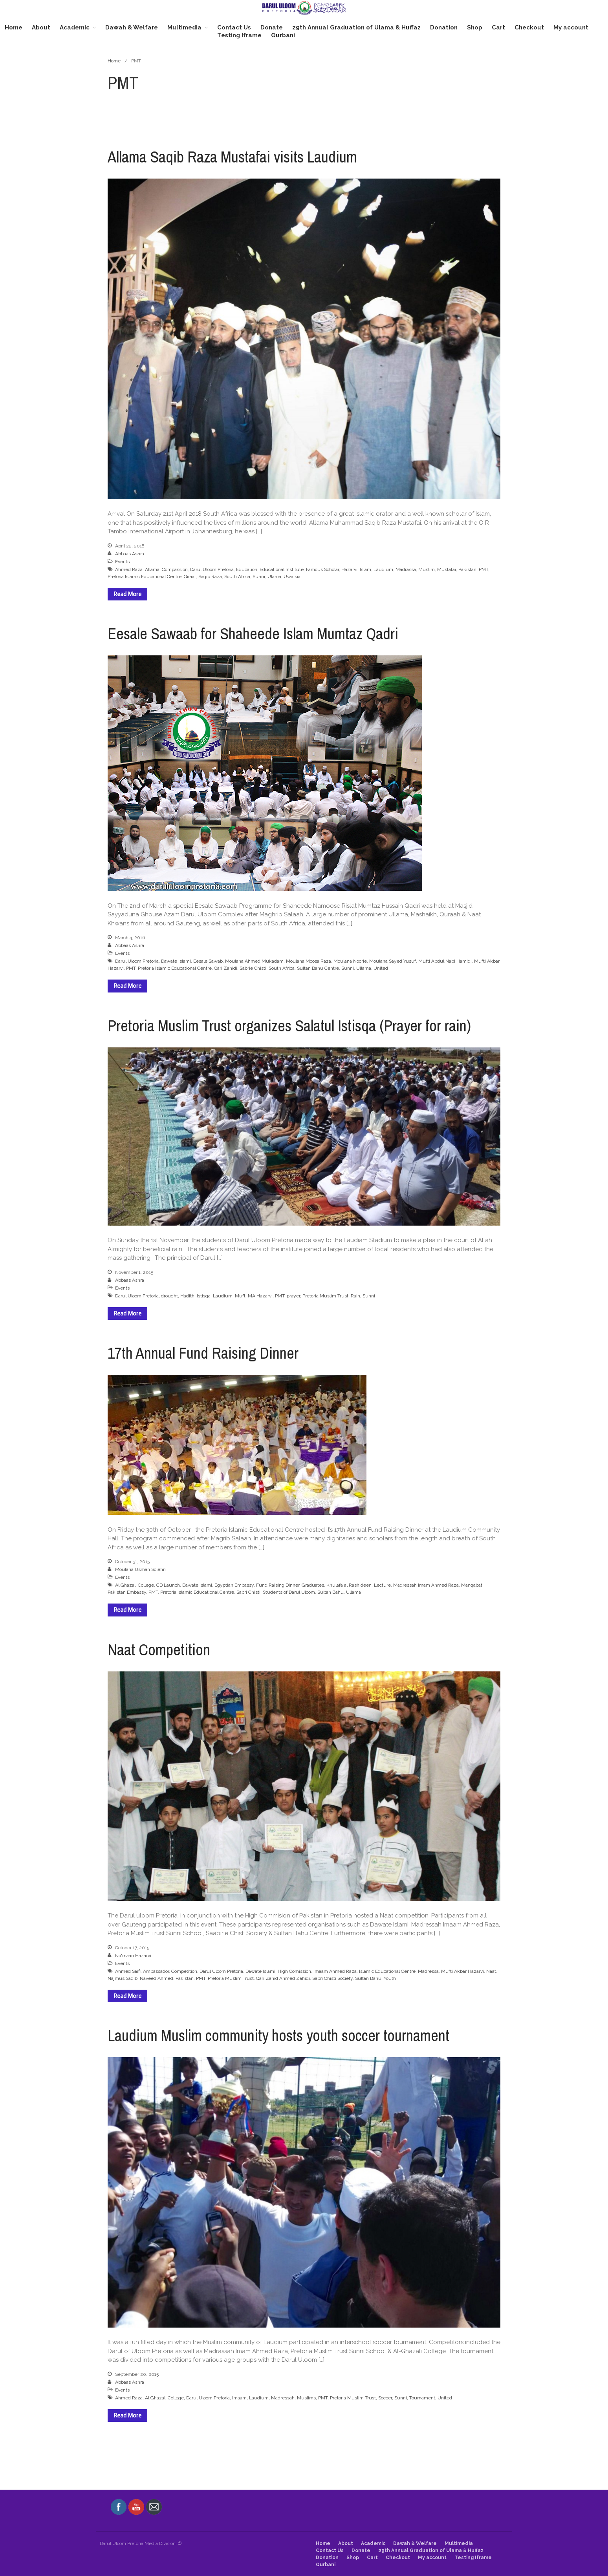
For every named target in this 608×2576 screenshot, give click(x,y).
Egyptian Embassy (234, 1585)
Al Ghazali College (134, 1585)
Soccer (385, 2398)
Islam (365, 569)
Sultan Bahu (330, 1592)
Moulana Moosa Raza (308, 961)
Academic (75, 27)
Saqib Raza (210, 576)
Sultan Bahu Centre (318, 968)
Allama (152, 569)
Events (122, 561)
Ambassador (156, 1971)
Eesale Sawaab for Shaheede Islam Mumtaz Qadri (253, 633)
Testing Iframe (239, 35)
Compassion (175, 569)
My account (570, 27)
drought (169, 1296)
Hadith (187, 1296)
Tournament (422, 2398)
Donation (444, 27)
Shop (474, 27)
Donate (271, 27)
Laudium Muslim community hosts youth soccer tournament (278, 2035)
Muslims (306, 2398)
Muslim (426, 569)
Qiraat (190, 576)
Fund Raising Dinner (277, 1585)
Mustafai (446, 569)
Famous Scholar (322, 569)
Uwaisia (292, 576)
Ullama (363, 968)
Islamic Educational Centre (387, 1971)
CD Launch (168, 1585)
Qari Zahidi (225, 968)
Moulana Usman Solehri (140, 1569)
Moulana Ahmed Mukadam (254, 961)
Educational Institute (282, 569)
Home (13, 27)
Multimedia (184, 27)
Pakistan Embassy (127, 1592)
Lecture (382, 1585)
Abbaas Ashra (129, 553)
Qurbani (283, 35)
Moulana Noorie (350, 961)
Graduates (313, 1585)
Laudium (383, 569)
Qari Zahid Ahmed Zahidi (283, 1978)
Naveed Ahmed (156, 1978)
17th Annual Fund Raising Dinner (203, 1353)
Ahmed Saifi (128, 1971)
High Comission (294, 1971)
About (41, 27)
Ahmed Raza (129, 569)
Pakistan (467, 569)
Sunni (259, 576)
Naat (491, 1971)
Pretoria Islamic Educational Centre (144, 576)
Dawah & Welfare (131, 27)
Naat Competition (159, 1649)
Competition (184, 1971)
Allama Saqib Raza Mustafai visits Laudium (232, 156)
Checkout (529, 27)
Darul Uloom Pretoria (212, 569)
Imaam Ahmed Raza (335, 1971)
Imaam (239, 2398)
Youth (390, 1978)
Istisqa (204, 1296)
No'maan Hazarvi (133, 1955)
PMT (483, 569)
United (381, 968)
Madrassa (406, 569)
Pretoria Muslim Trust (325, 1296)
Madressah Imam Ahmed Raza (426, 1585)
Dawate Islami (176, 961)
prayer (293, 1296)
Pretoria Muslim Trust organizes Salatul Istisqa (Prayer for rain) (289, 1025)
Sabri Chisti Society (332, 1978)
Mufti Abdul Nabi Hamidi (445, 961)
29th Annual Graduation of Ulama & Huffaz (356, 27)
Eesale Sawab (208, 961)
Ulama (274, 576)
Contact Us (234, 27)
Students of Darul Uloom (289, 1592)
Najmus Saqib (122, 1978)
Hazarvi (349, 569)
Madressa (428, 1971)
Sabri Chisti (248, 1592)
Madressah (283, 2398)
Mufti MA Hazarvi (254, 1296)
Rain (355, 1296)
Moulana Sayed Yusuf (392, 961)
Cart (498, 27)
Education (246, 569)
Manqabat (471, 1585)
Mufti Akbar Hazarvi (462, 1971)
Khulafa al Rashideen (349, 1585)
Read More (127, 594)
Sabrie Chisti (253, 968)
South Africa (237, 576)
